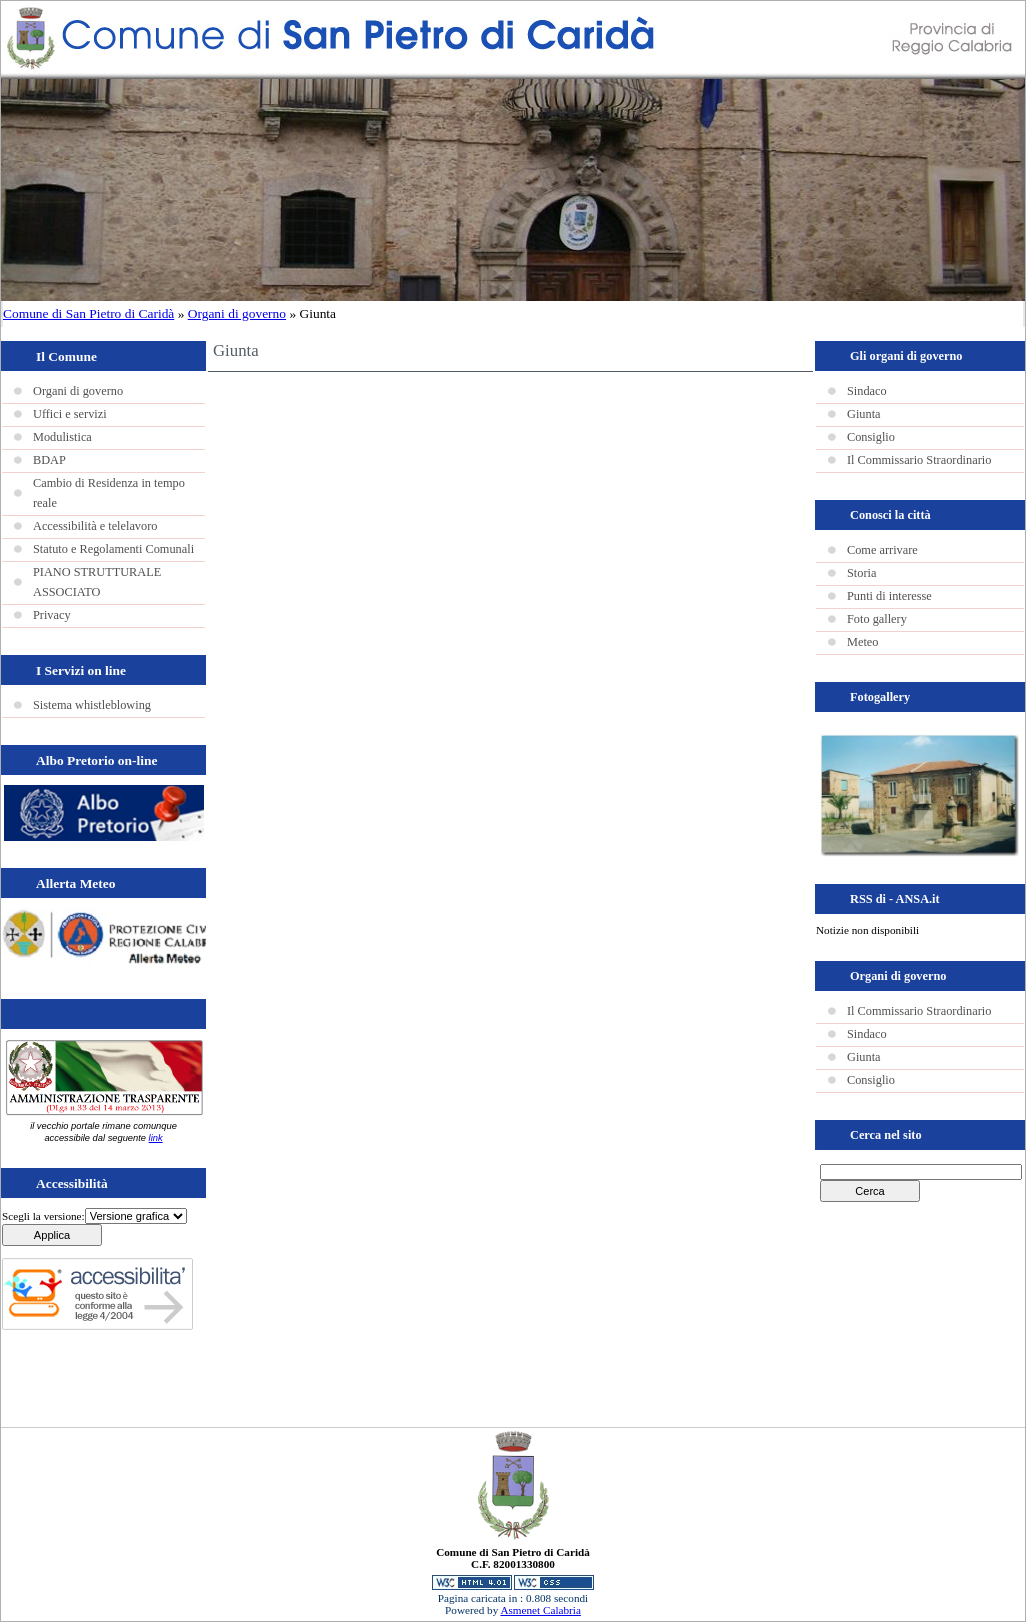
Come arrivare (882, 550)
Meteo (862, 642)
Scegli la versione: (43, 1216)
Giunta (864, 414)
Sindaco (867, 391)
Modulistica (62, 437)
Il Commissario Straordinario (919, 460)
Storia (861, 573)
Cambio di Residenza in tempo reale (109, 493)
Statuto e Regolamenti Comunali (113, 549)
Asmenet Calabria (540, 1610)
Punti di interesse (889, 596)
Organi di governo (237, 313)
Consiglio (871, 437)
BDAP (49, 460)
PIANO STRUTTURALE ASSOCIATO (97, 582)
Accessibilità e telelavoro (95, 526)
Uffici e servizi (70, 414)
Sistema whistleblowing (92, 705)
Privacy (52, 615)
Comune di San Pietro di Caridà (88, 313)
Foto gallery (877, 619)
